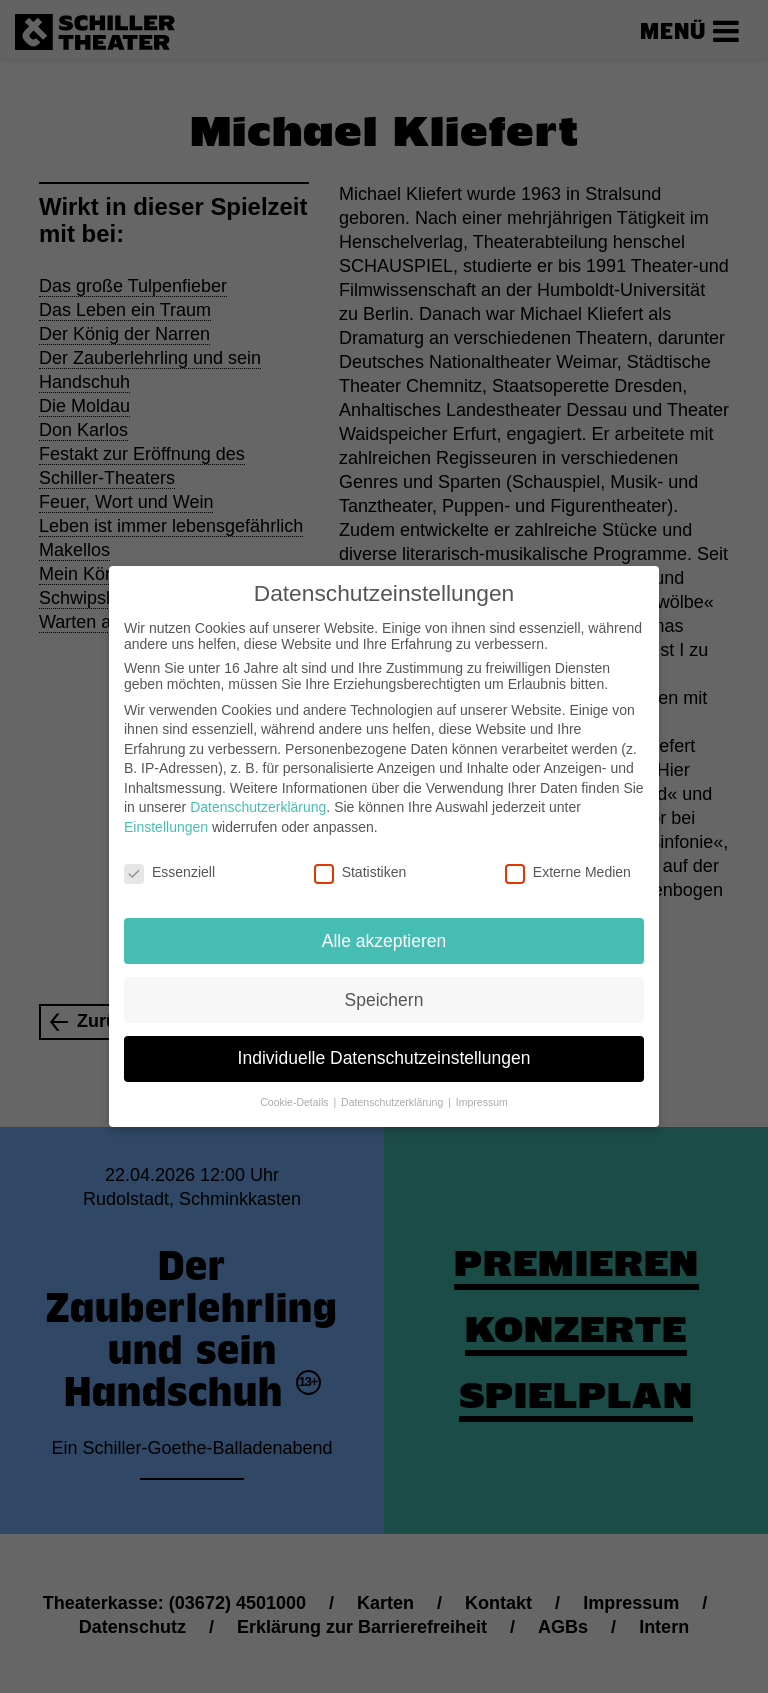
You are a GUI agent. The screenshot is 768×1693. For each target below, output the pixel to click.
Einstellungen (166, 816)
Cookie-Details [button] (295, 1091)
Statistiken (360, 861)
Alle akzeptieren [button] (384, 929)
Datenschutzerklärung (258, 796)
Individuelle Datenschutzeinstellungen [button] (384, 1047)
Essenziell (169, 861)
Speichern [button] (384, 988)
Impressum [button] (482, 1091)
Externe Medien (568, 861)
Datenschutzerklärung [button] (393, 1091)
